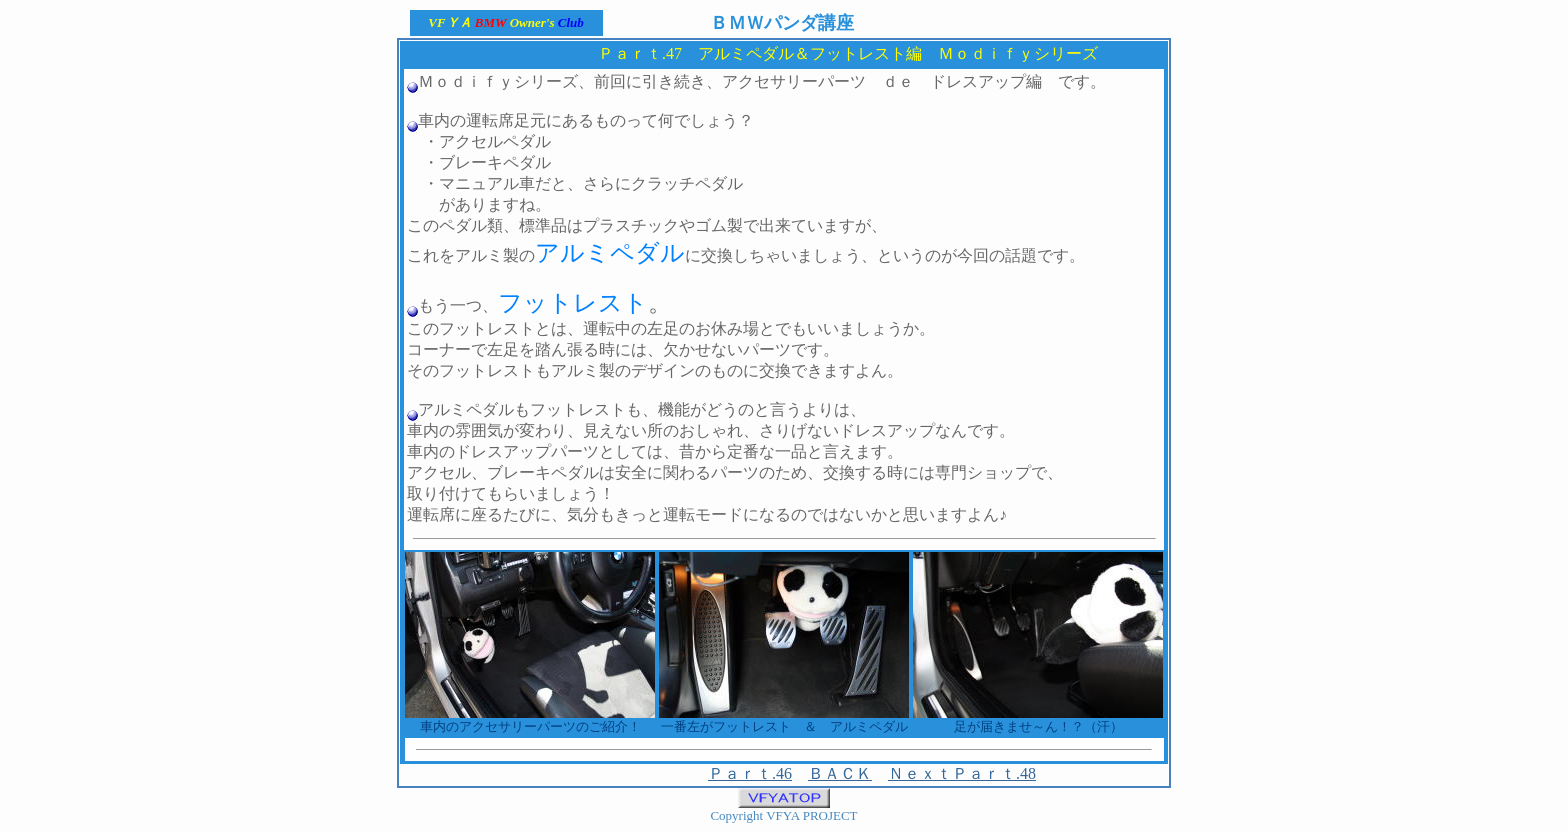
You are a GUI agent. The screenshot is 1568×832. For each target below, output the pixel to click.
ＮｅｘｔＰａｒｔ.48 (962, 773)
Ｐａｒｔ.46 (750, 773)
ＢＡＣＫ (840, 773)
